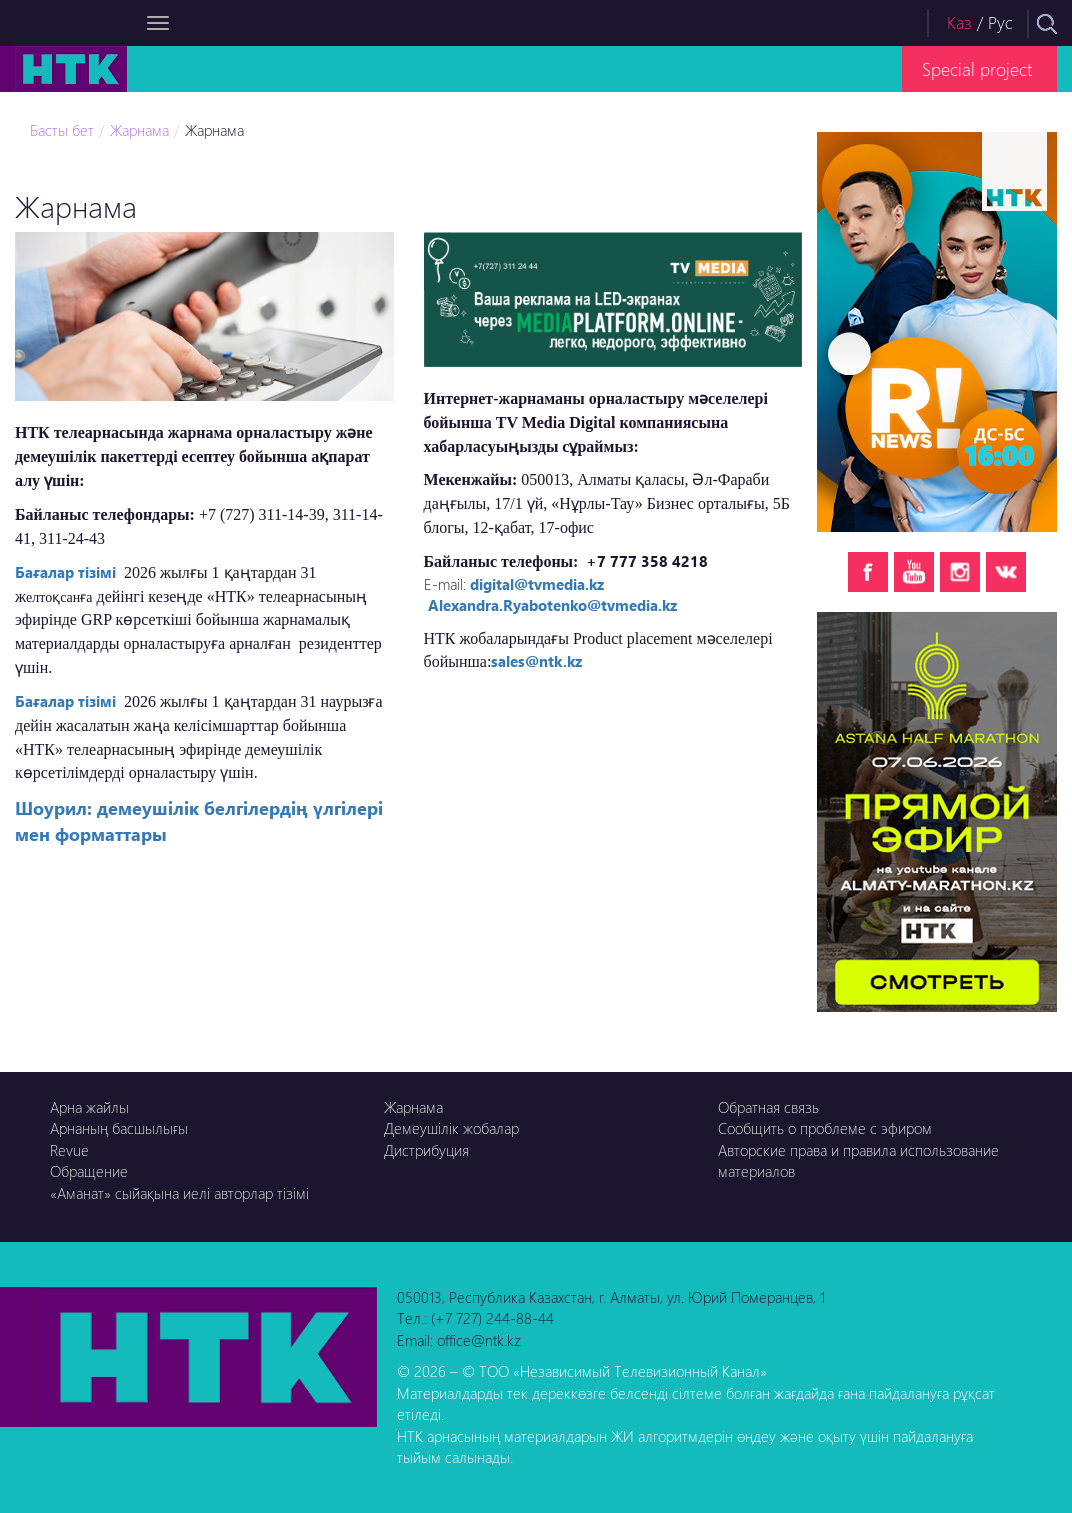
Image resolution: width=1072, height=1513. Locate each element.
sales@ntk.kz (536, 661)
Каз (959, 22)
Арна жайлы (89, 1107)
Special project (977, 68)
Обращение (89, 1171)
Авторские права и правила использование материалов (858, 1160)
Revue (69, 1150)
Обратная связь (768, 1107)
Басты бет (62, 130)
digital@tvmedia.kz (537, 584)
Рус (1000, 22)
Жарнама (139, 130)
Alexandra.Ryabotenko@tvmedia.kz (552, 605)
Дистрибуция (426, 1150)
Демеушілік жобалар (451, 1128)
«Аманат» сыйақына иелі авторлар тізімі (179, 1193)
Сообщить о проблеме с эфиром (825, 1128)
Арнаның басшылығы (119, 1128)
